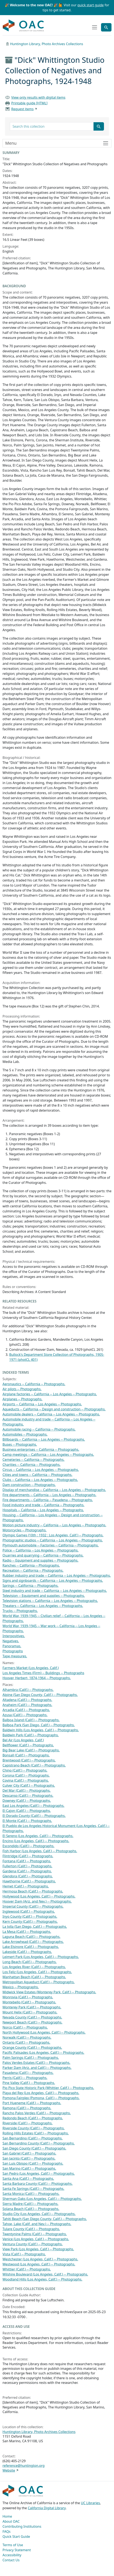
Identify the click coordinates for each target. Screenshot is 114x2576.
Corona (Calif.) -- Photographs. (26, 1775)
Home (7, 2516)
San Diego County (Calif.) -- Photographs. (34, 2148)
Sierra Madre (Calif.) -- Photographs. (30, 2203)
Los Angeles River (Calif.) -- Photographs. (34, 1967)
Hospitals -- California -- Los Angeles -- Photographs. (43, 1510)
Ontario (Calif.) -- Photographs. (26, 2042)
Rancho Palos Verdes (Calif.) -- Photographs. (37, 2113)
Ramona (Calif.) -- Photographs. (27, 2108)
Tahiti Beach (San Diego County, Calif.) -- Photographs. (45, 2219)
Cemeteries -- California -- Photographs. (33, 1459)
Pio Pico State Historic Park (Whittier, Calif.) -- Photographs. (48, 2087)
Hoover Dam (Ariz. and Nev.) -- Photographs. (37, 1901)
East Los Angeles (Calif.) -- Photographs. (33, 1805)
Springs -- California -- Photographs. (31, 1585)
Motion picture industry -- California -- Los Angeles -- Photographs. (54, 1525)
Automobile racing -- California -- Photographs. (39, 1429)
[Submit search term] (99, 126)
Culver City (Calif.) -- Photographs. (29, 1785)
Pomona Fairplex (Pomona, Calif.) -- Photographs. (41, 2098)
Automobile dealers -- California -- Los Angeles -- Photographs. (51, 1414)
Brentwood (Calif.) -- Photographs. (29, 1760)
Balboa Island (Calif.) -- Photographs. (31, 1720)
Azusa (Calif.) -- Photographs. (25, 1715)
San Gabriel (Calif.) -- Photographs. (29, 2153)
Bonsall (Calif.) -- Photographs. (26, 1755)
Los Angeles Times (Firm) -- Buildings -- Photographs (43, 1673)
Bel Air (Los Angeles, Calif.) (23, 1740)
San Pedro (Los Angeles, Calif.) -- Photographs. (39, 2173)
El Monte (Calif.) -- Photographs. (27, 1820)
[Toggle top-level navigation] (94, 27)
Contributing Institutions (22, 2526)
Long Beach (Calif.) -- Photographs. (30, 1962)
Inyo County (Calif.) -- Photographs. (30, 1916)
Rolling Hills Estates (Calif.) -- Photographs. (36, 2133)
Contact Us (11, 2560)
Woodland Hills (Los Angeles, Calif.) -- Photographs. (42, 2279)
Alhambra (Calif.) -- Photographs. (28, 1689)
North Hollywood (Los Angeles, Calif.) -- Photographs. (44, 2032)
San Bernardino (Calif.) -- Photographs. (33, 2138)
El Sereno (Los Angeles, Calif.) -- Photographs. (38, 1836)
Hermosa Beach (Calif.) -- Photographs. (33, 1891)
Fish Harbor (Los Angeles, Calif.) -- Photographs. (40, 1851)
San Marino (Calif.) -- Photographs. (29, 2168)
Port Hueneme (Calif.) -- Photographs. (32, 2103)
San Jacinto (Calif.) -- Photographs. (29, 2158)
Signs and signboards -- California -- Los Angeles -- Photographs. (53, 1580)
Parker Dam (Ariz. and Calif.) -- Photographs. (37, 2067)
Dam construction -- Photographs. (29, 1484)
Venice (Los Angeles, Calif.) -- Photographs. (36, 2239)
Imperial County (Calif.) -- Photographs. (33, 1906)
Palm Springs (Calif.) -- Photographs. (31, 2057)
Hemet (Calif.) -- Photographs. (26, 1886)
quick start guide (90, 5)
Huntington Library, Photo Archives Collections (46, 44)
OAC (23, 25)
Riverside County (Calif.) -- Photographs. (34, 2128)
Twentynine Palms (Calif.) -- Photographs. (35, 2234)
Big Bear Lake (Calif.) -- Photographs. (31, 1750)
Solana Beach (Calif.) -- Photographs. (31, 2208)
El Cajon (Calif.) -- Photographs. (27, 1810)
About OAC (11, 2521)
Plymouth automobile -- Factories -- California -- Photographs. (51, 1545)
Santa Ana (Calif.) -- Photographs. (28, 2178)
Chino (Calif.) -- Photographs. (25, 1770)
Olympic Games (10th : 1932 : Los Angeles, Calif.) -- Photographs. (53, 1535)
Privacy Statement (17, 2550)
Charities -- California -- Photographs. (31, 1464)
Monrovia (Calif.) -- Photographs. (28, 1997)
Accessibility (12, 2555)
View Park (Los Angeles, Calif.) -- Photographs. (38, 2249)
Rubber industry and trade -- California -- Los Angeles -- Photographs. (57, 1575)
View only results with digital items (38, 97)
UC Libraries (90, 2503)
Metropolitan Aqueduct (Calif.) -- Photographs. (39, 1982)
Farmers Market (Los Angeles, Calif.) (31, 1668)
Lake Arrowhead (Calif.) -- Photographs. (33, 1941)
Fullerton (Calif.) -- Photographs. (27, 1866)
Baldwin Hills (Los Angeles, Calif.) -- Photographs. (41, 1730)
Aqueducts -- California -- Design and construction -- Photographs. (54, 1409)
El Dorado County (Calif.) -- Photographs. (34, 1815)
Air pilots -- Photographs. (22, 1389)
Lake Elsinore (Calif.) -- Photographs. (31, 1946)
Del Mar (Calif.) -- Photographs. (27, 1790)
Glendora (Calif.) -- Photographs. (28, 1876)
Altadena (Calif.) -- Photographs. (27, 1699)
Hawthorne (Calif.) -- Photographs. (29, 1881)
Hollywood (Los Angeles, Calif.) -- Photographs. (39, 1896)
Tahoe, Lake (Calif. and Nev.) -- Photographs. (37, 2224)
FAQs (6, 2531)
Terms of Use (13, 2545)
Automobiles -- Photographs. (25, 1434)
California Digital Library (47, 2508)
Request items (22, 109)
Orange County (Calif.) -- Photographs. (32, 2047)
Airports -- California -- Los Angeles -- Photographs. (42, 1404)
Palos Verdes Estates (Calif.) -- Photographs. (36, 2062)
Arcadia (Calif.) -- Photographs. (26, 1710)
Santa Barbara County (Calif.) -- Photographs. (38, 2183)
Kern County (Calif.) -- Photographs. (30, 1921)
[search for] (52, 126)
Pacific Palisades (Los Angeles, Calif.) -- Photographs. (43, 2052)
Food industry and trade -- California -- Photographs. (43, 1505)
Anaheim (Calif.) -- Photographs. (27, 1704)
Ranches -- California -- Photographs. (31, 1565)
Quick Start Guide (16, 2536)
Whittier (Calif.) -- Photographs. (27, 2269)
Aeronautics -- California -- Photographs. (34, 1384)
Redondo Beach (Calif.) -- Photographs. (33, 2118)
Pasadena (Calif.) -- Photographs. (28, 2072)
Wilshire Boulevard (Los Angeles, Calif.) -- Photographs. (45, 2274)
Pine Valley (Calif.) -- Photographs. (29, 2082)
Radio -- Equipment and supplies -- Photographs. (40, 1560)
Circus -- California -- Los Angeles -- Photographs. (41, 1469)
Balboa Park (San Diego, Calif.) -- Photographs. (39, 1725)
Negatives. (11, 1641)
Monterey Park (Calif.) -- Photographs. (32, 2007)
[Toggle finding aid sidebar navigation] (57, 143)
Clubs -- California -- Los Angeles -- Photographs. (40, 1479)
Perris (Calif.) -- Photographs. (25, 2077)
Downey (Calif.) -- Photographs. (27, 1800)
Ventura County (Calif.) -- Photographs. (33, 2244)
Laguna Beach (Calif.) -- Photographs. (31, 1936)
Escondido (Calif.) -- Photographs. (28, 1846)
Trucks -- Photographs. (20, 1610)
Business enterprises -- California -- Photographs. (41, 1449)
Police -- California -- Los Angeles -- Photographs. (41, 1550)
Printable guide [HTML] (29, 103)
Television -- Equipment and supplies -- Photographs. (44, 1595)
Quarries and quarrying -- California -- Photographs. (43, 1555)
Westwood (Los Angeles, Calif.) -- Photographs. (39, 2264)
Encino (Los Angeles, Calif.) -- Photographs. (36, 1841)
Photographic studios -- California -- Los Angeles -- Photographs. (53, 1540)
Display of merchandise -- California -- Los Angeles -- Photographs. (54, 1489)
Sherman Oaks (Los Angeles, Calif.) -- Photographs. (42, 2198)
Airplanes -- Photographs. (22, 1399)
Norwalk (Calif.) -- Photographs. (27, 2037)
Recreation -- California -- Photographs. (33, 1570)
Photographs (13, 1651)
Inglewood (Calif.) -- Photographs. (29, 1911)
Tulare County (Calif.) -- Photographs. (31, 2229)
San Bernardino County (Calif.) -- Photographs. (39, 2143)
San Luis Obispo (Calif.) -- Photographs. (33, 2163)
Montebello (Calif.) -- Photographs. (29, 2002)
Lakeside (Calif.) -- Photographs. (27, 1951)
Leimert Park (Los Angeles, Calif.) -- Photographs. (41, 1956)
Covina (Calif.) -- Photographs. (26, 1780)
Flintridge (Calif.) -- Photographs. (28, 1856)
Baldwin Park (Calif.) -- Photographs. (31, 1735)
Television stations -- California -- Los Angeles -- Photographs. (50, 1600)
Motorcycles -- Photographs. (24, 1530)
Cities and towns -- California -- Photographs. (37, 1474)
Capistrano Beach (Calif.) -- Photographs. (34, 1765)
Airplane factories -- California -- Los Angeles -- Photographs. (50, 1394)
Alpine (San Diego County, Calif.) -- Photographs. (40, 1694)
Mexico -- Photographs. (21, 1987)
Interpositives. (14, 1636)
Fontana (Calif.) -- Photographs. (27, 1861)
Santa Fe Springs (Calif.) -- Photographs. (33, 2188)
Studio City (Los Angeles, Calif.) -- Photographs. (39, 2213)
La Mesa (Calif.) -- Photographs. (27, 1931)
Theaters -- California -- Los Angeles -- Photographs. (43, 1605)
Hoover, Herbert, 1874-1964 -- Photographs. (37, 1678)
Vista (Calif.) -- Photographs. (24, 2254)
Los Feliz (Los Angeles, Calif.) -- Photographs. (37, 1972)
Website (9, 2470)
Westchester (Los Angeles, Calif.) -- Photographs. (40, 2259)
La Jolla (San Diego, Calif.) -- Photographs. (35, 1926)
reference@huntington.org (24, 2465)
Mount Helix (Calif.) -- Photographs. (30, 2012)
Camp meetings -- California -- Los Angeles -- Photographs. (48, 1454)
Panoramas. (12, 1646)
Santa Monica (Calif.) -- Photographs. (31, 2193)
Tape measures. (15, 1656)
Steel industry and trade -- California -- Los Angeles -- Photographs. (55, 1590)
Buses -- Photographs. (20, 1444)
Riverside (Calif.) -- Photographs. (28, 2123)
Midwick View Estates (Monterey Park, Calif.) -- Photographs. (49, 1992)
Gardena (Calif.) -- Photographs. (27, 1871)
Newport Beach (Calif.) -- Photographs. (32, 2022)
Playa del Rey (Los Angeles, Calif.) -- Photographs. (41, 2093)
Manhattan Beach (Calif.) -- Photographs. (34, 1977)
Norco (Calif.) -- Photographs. (25, 2027)
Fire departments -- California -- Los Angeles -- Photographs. (49, 1495)
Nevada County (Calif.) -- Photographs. (32, 2017)
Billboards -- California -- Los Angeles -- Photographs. (44, 1439)
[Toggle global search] (106, 27)
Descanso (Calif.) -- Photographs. (28, 1795)
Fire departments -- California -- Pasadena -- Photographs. (48, 1500)
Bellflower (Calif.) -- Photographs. (28, 1745)
